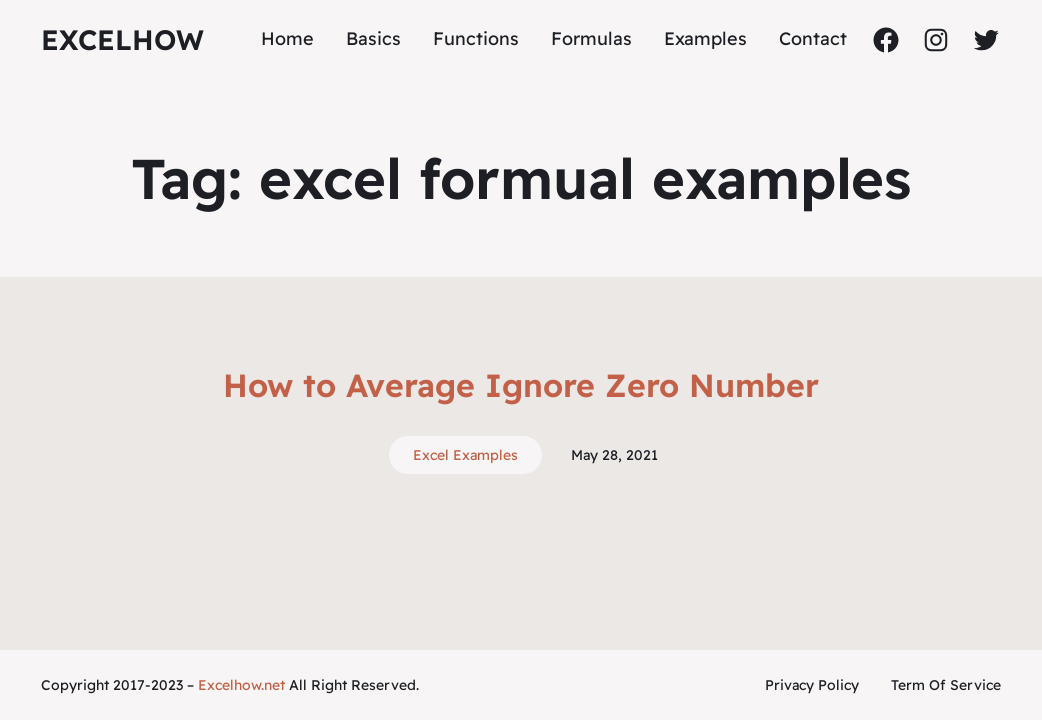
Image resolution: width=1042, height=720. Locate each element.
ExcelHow (122, 39)
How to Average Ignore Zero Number (521, 385)
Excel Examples (465, 455)
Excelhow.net (241, 685)
